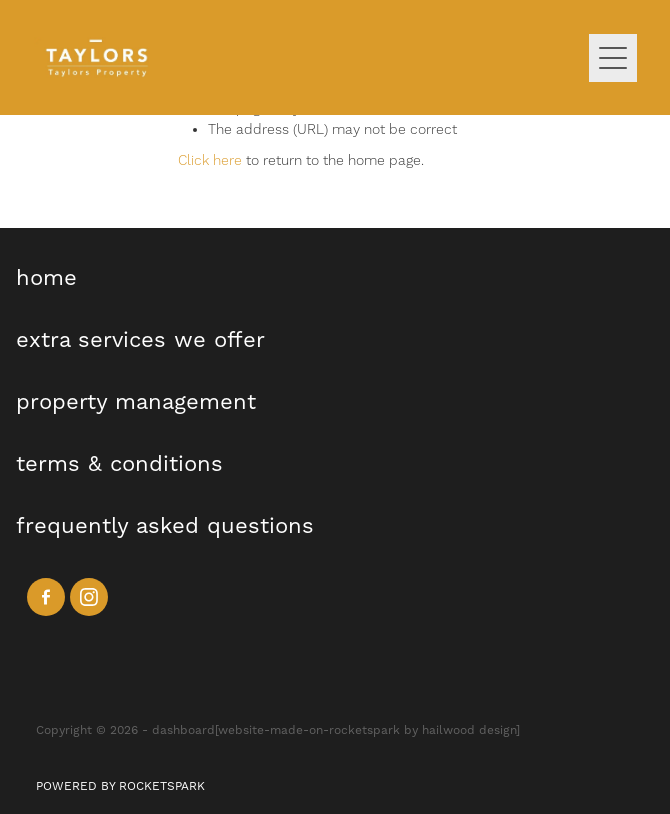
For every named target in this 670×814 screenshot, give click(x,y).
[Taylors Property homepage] (311, 57)
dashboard (183, 730)
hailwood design (469, 730)
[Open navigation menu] (613, 58)
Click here (210, 161)
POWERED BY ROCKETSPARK (120, 786)
